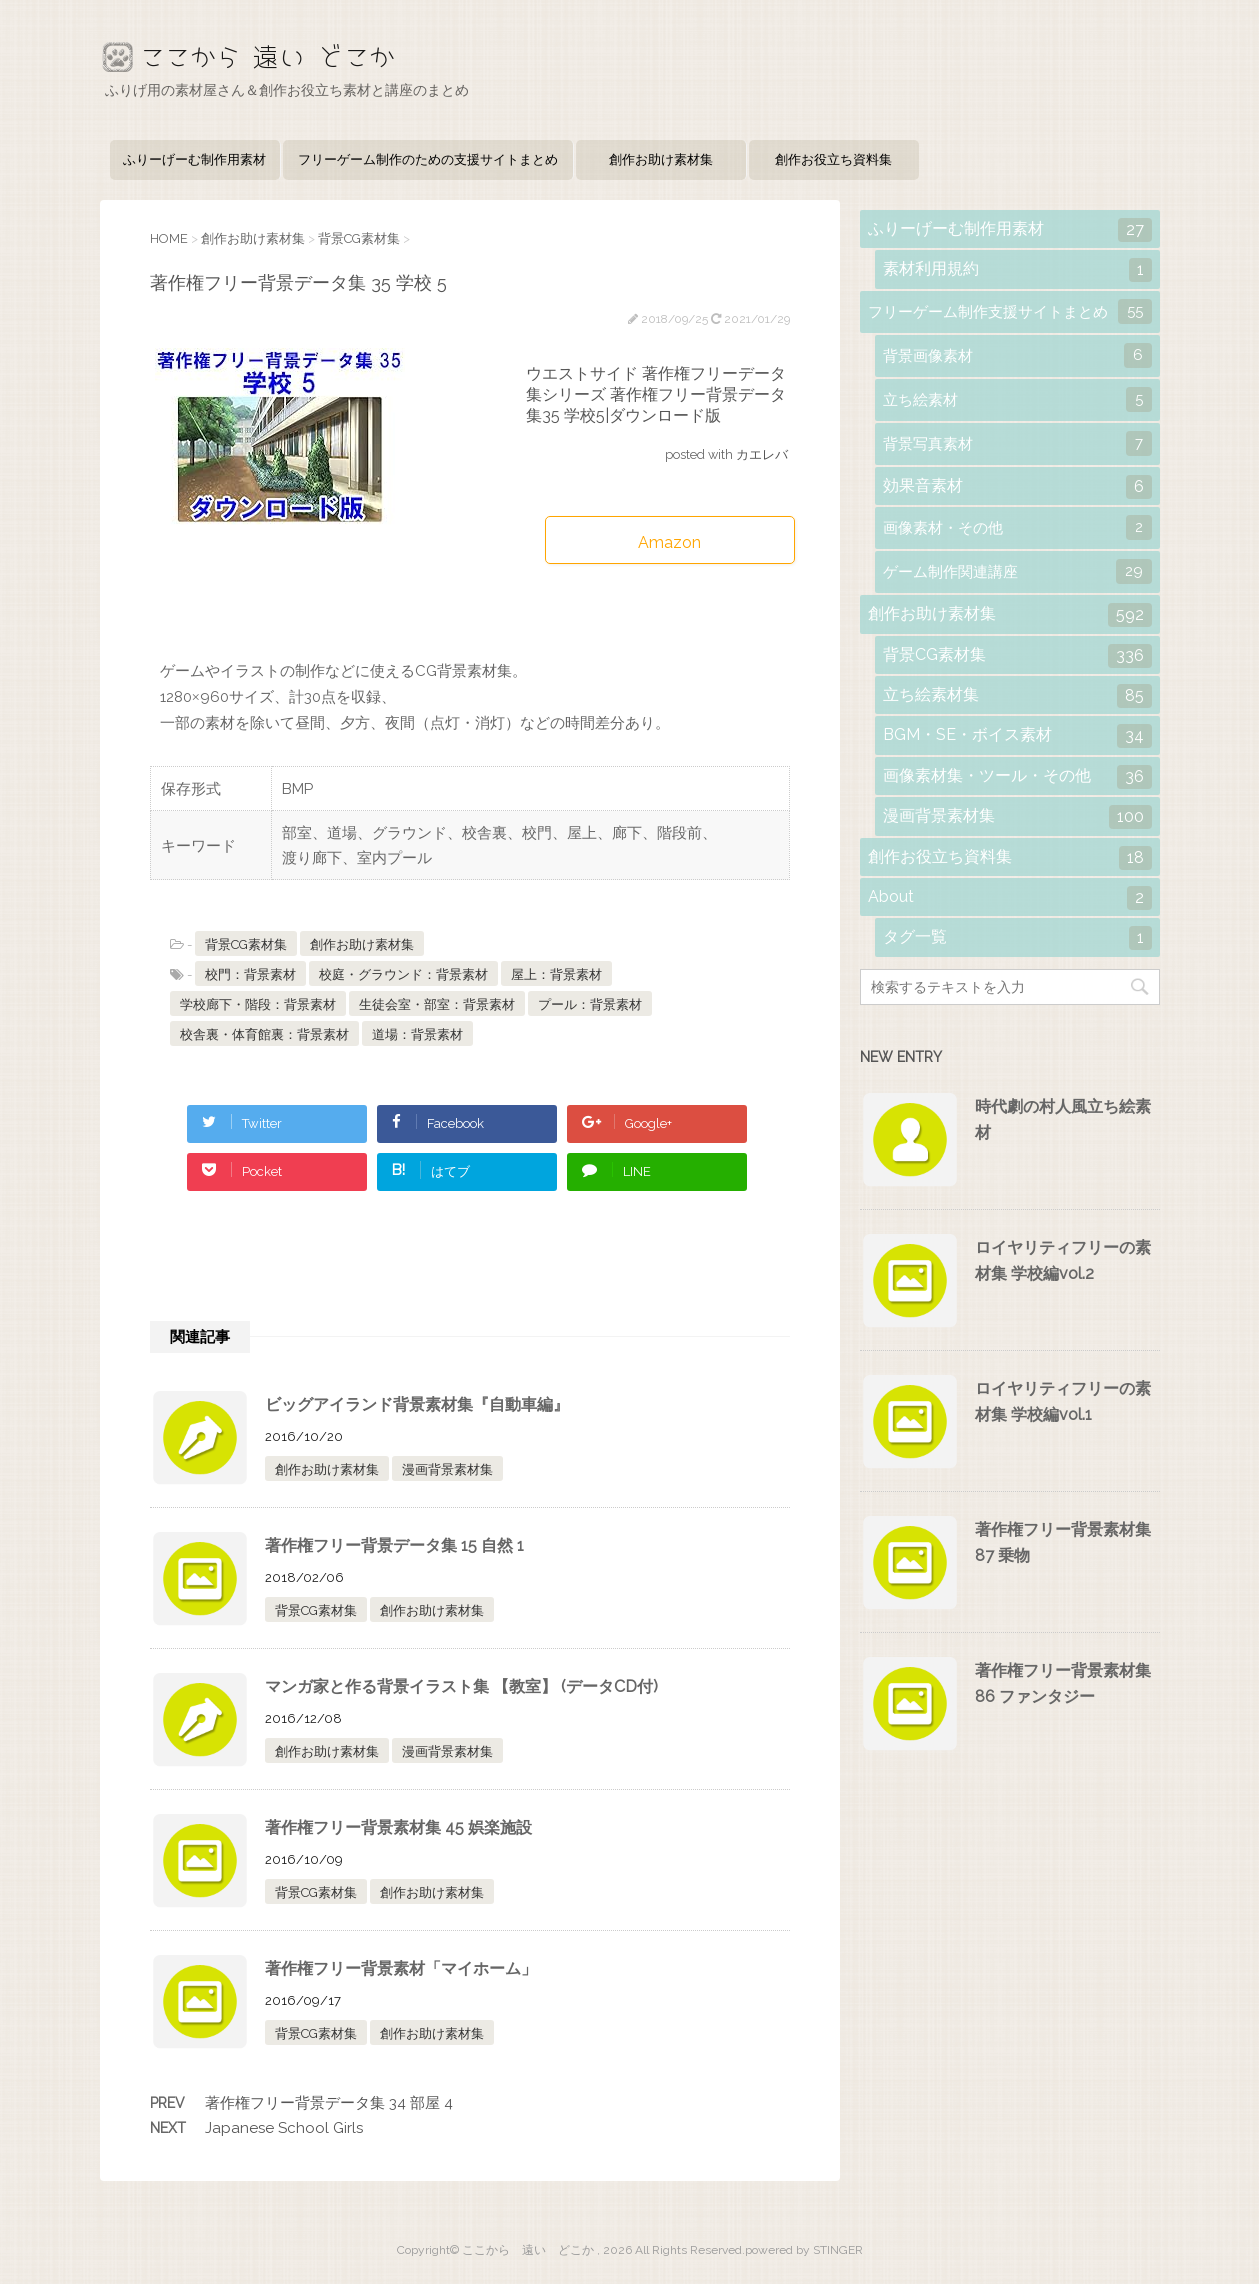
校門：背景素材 (250, 974)
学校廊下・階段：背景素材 (258, 1004)
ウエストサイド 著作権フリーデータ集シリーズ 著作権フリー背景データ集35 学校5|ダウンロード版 (656, 394)
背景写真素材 (1017, 443)
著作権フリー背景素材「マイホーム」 (401, 1968)
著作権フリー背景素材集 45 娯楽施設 (398, 1827)
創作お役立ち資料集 (833, 159)
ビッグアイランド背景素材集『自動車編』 (417, 1404)
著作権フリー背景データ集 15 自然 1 (394, 1545)
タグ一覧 (1017, 938)
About (1010, 898)
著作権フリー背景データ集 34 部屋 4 (329, 2103)
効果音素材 (1017, 487)
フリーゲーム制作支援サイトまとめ (1010, 311)
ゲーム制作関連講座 (1017, 571)
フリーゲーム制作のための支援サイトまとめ (428, 159)
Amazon (669, 542)
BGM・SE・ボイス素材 (1017, 736)
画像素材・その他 (1017, 527)
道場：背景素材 (417, 1034)
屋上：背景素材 (556, 974)
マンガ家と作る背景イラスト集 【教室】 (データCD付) (461, 1686)
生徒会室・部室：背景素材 (437, 1004)
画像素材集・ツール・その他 (1017, 777)
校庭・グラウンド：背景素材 (403, 974)
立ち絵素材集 (1017, 696)
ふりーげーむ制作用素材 (194, 159)
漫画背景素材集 (447, 1469)
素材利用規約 (1017, 270)
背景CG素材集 (246, 944)
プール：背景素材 (590, 1004)
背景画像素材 (1017, 355)
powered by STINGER (804, 2250)
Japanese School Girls (284, 2128)
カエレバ (762, 454)
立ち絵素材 (1017, 399)
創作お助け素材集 (661, 159)
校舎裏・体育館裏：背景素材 (264, 1034)
